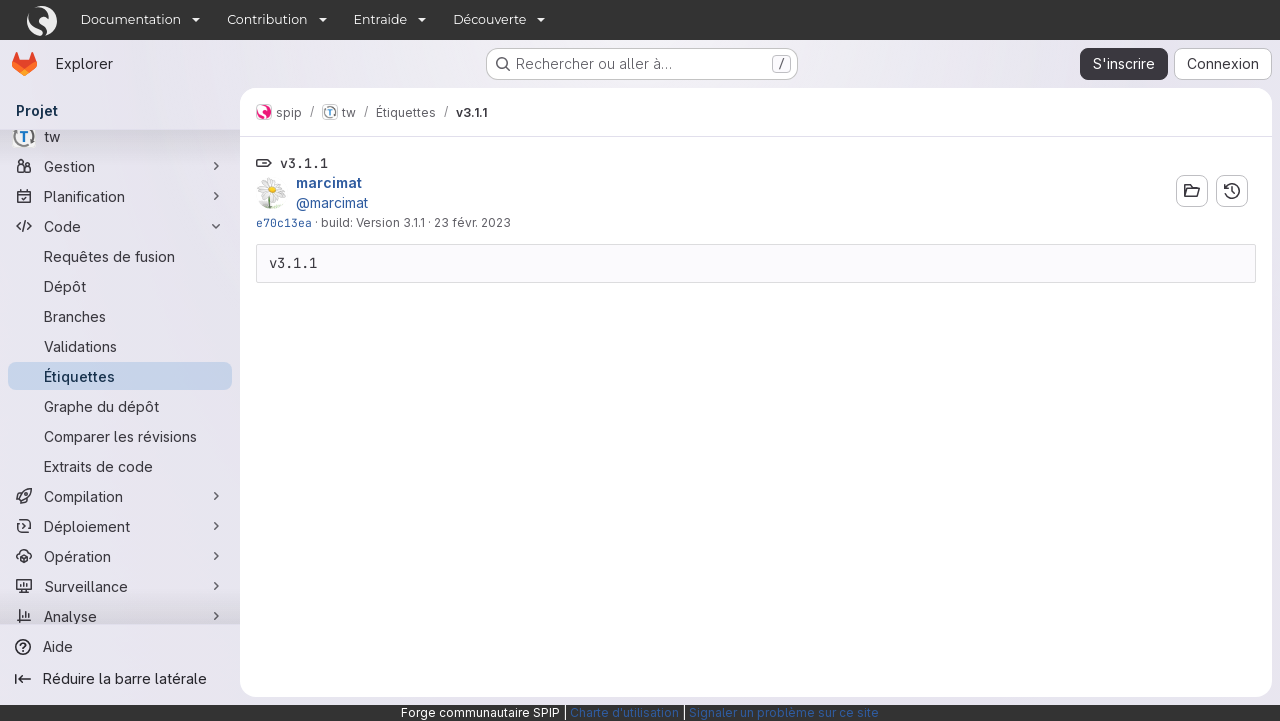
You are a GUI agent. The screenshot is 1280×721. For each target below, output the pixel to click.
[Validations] (120, 346)
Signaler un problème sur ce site (784, 712)
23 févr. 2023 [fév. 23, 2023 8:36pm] (472, 222)
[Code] (120, 226)
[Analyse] (120, 616)
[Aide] (120, 647)
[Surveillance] (120, 586)
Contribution (267, 19)
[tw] (120, 136)
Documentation (131, 19)
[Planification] (120, 196)
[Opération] (120, 556)
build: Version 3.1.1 (373, 222)
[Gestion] (120, 166)
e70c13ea (284, 222)
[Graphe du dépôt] (120, 406)
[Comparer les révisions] (120, 436)
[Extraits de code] (120, 466)
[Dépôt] (120, 286)
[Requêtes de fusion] (120, 256)
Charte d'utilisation (624, 712)
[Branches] (120, 316)
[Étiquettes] (120, 376)
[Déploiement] (120, 526)
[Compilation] (120, 496)
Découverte (489, 19)
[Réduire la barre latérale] (120, 679)
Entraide (381, 19)
